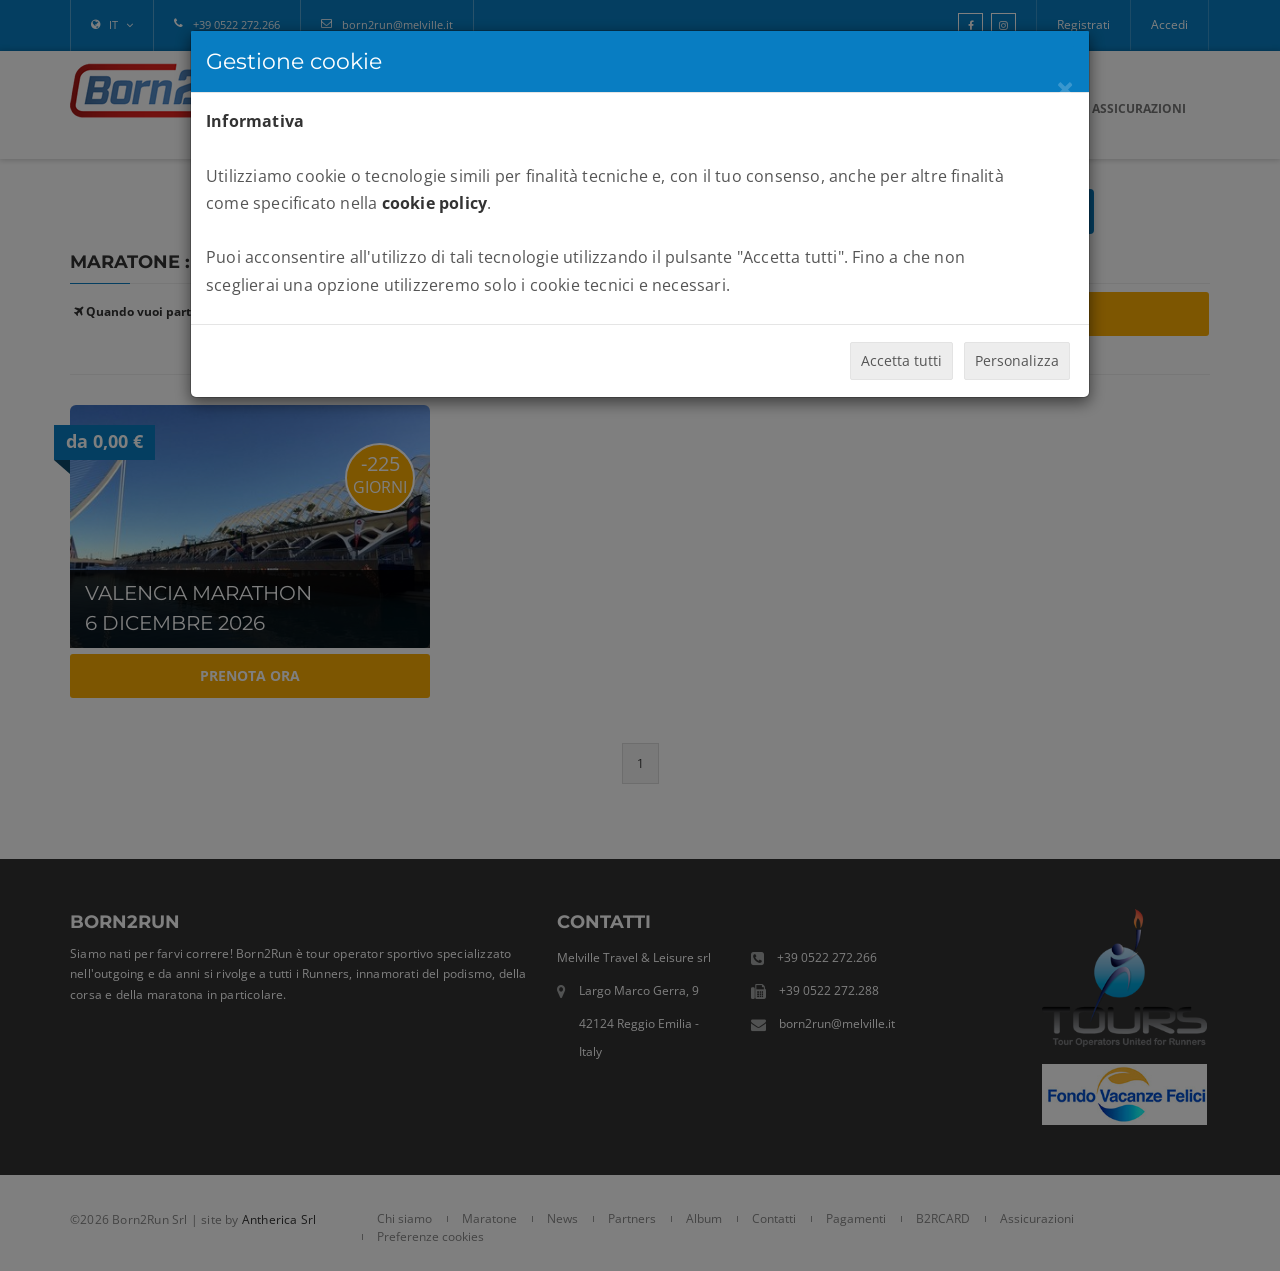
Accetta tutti (901, 360)
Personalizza (1017, 360)
